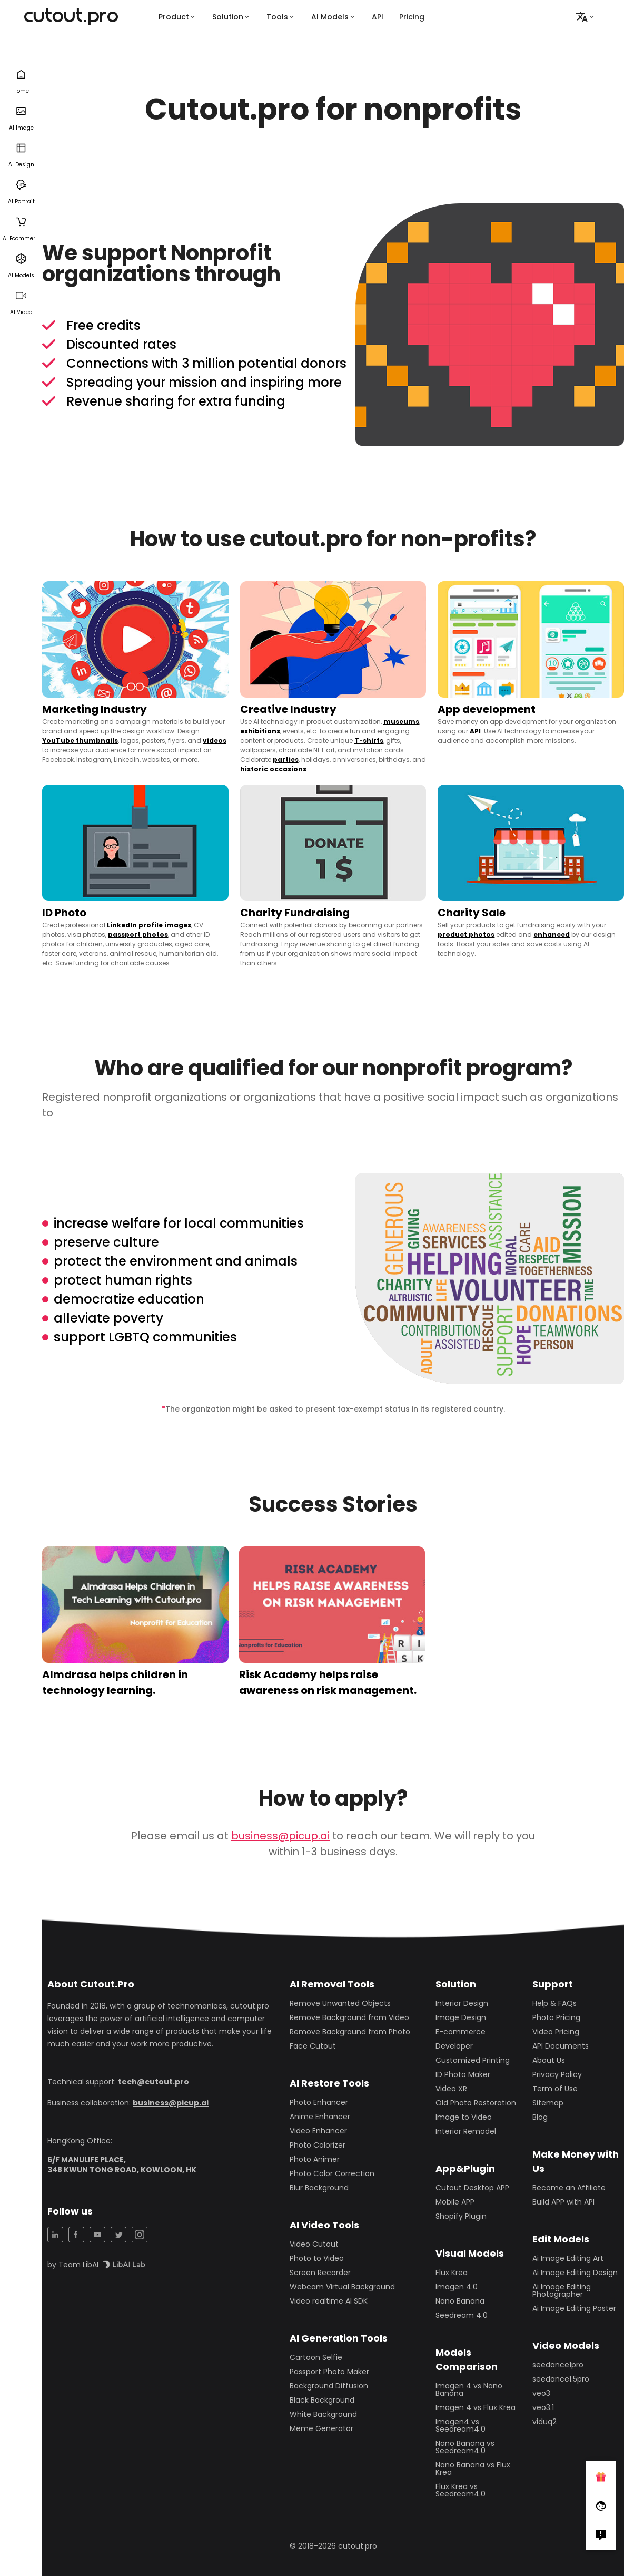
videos (214, 740)
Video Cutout (314, 2244)
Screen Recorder (320, 2272)
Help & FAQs (554, 2003)
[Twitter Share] (118, 2234)
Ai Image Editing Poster (574, 2308)
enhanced (551, 934)
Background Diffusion (329, 2386)
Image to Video (463, 2117)
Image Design (460, 2017)
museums (401, 721)
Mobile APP (454, 2202)
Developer (454, 2046)
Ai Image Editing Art (567, 2258)
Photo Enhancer (319, 2102)
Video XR (451, 2088)
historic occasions (273, 769)
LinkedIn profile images (149, 924)
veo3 (541, 2393)
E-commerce (460, 2031)
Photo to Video (317, 2258)
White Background (323, 2414)
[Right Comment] (601, 2535)
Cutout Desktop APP (472, 2187)
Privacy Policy (557, 2074)
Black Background (322, 2400)
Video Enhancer (318, 2131)
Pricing (411, 17)
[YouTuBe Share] (97, 2234)
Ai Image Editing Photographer (561, 2290)
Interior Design (461, 2003)
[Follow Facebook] (601, 2505)
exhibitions (260, 731)
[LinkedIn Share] (55, 2234)
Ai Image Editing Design (575, 2272)
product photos (466, 934)
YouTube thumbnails (80, 740)
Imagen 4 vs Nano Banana (468, 2389)
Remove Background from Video (349, 2017)
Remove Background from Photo (350, 2031)
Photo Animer (315, 2159)
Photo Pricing (556, 2017)
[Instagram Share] (139, 2234)
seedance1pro (557, 2364)
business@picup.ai (280, 1835)
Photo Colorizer (317, 2145)
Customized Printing (472, 2060)
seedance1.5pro (560, 2379)
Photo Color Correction (332, 2173)
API (377, 17)
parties (286, 759)
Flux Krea (451, 2272)
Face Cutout (313, 2046)
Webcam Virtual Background (342, 2286)
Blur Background (319, 2187)
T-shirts (368, 740)
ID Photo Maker (462, 2074)
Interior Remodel (465, 2131)
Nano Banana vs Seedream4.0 (464, 2447)
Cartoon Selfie (316, 2357)
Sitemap (547, 2103)
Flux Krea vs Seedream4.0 (460, 2490)
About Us (548, 2060)
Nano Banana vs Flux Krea (472, 2468)
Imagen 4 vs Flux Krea (475, 2407)
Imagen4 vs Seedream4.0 (460, 2425)
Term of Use (555, 2088)
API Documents (560, 2046)
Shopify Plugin (461, 2216)
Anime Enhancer (320, 2116)
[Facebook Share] (76, 2234)
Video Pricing (555, 2031)
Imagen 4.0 (456, 2286)
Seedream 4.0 (461, 2315)
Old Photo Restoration (475, 2103)
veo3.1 (543, 2407)
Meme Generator (321, 2428)
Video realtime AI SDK (329, 2301)
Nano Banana (459, 2301)
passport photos (138, 934)
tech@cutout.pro (153, 2082)
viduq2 (544, 2421)
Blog (540, 2117)
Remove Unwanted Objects (340, 2003)
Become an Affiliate (569, 2187)
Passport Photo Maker (329, 2371)
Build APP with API (563, 2202)
